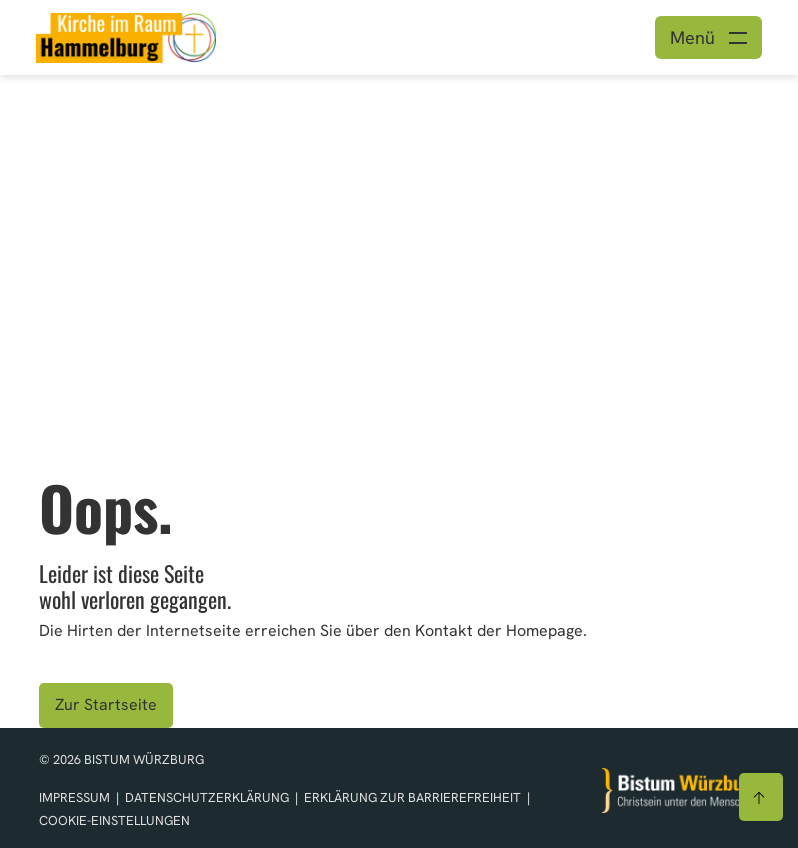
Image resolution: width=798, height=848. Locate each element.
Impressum (76, 797)
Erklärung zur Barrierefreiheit (412, 797)
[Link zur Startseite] (126, 35)
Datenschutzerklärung (208, 797)
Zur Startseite (106, 704)
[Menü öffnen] (708, 37)
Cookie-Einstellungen (114, 820)
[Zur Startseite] (681, 790)
